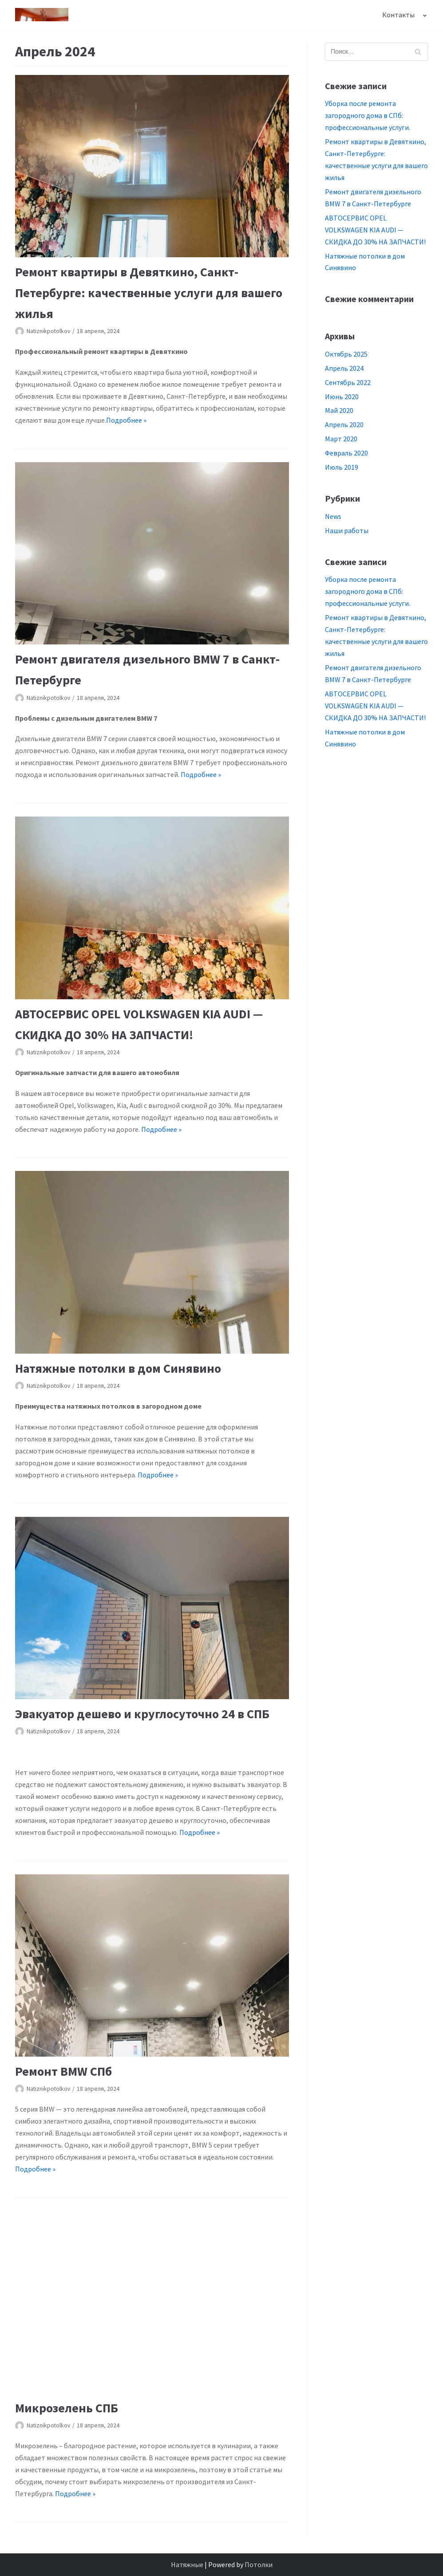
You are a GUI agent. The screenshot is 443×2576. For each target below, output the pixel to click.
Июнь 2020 (342, 396)
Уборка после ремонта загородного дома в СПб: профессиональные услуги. (367, 115)
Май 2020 (339, 410)
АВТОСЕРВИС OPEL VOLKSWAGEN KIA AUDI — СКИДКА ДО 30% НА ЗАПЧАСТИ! (375, 229)
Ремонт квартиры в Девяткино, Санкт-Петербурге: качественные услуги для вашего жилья (148, 293)
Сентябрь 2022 (348, 382)
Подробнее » (126, 420)
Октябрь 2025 (346, 353)
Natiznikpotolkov (48, 331)
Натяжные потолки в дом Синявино (118, 1368)
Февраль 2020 (346, 452)
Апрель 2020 (344, 424)
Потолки (259, 2564)
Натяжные (187, 2564)
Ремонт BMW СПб (63, 2071)
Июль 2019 (341, 467)
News (333, 516)
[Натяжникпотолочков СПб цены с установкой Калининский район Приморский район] (41, 14)
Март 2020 (341, 438)
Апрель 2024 (344, 368)
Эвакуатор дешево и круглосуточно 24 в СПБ (142, 1714)
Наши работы (346, 530)
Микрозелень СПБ (66, 2408)
